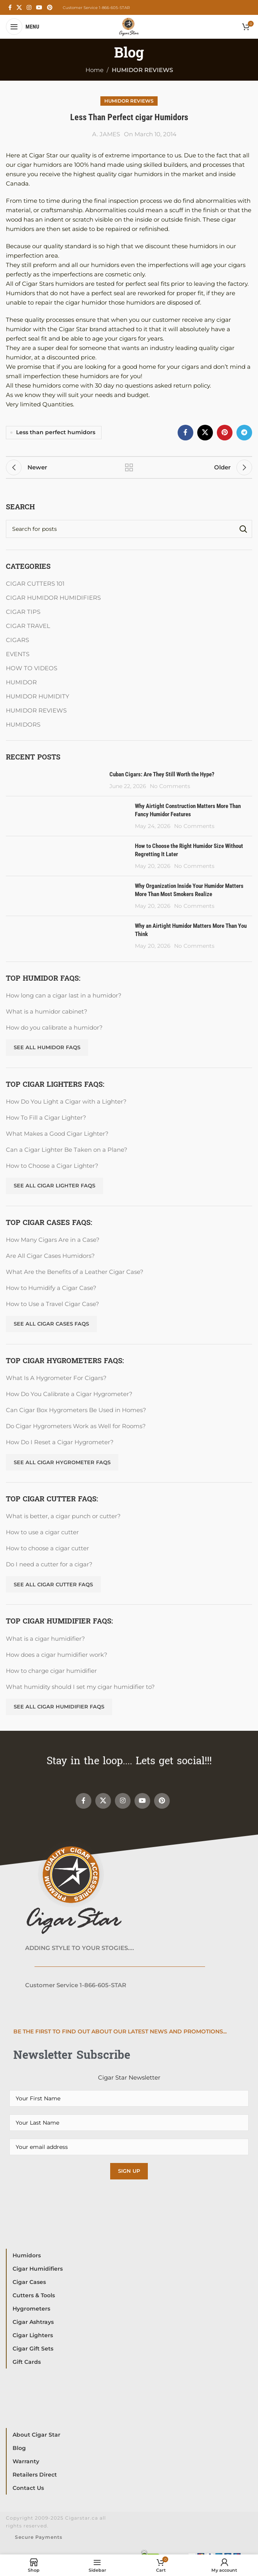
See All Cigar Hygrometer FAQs (62, 1462)
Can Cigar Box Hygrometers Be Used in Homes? (76, 1410)
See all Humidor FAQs (47, 1047)
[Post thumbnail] (55, 780)
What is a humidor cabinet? (46, 1011)
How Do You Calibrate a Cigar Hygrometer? (69, 1394)
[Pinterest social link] (50, 7)
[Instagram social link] (29, 7)
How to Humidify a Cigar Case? (51, 1288)
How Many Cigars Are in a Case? (53, 1239)
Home (94, 70)
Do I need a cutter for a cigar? (49, 1564)
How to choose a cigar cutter (47, 1548)
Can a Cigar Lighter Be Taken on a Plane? (66, 1149)
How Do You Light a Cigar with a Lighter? (66, 1101)
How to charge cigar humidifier (51, 1670)
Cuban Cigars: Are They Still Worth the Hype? (161, 774)
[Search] (129, 529)
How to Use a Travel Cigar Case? (52, 1304)
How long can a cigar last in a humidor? (64, 995)
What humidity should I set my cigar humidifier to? (80, 1686)
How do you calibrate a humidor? (54, 1027)
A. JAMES (106, 134)
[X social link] (19, 7)
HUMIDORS (23, 724)
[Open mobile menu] (22, 26)
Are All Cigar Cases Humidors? (50, 1255)
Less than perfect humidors (55, 432)
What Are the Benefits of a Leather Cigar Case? (75, 1271)
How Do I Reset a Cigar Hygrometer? (60, 1442)
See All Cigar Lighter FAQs (54, 1185)
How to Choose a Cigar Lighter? (52, 1165)
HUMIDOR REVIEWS (142, 70)
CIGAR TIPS (23, 611)
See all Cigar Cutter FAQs (53, 1584)
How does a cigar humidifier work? (56, 1654)
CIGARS (17, 640)
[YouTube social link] (39, 7)
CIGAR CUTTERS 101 (35, 583)
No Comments (170, 786)
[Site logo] (129, 26)
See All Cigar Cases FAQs (51, 1323)
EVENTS (17, 654)
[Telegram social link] (244, 432)
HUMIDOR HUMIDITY (37, 696)
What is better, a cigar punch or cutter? (63, 1516)
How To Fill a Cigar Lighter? (46, 1117)
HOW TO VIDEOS (31, 668)
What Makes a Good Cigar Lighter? (57, 1133)
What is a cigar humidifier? (45, 1638)
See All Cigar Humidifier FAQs (59, 1706)
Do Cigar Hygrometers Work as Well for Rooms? (76, 1426)
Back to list (129, 467)
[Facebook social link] (10, 7)
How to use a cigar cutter (42, 1532)
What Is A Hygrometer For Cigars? (56, 1378)
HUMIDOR (21, 682)
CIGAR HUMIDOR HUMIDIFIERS (53, 597)
